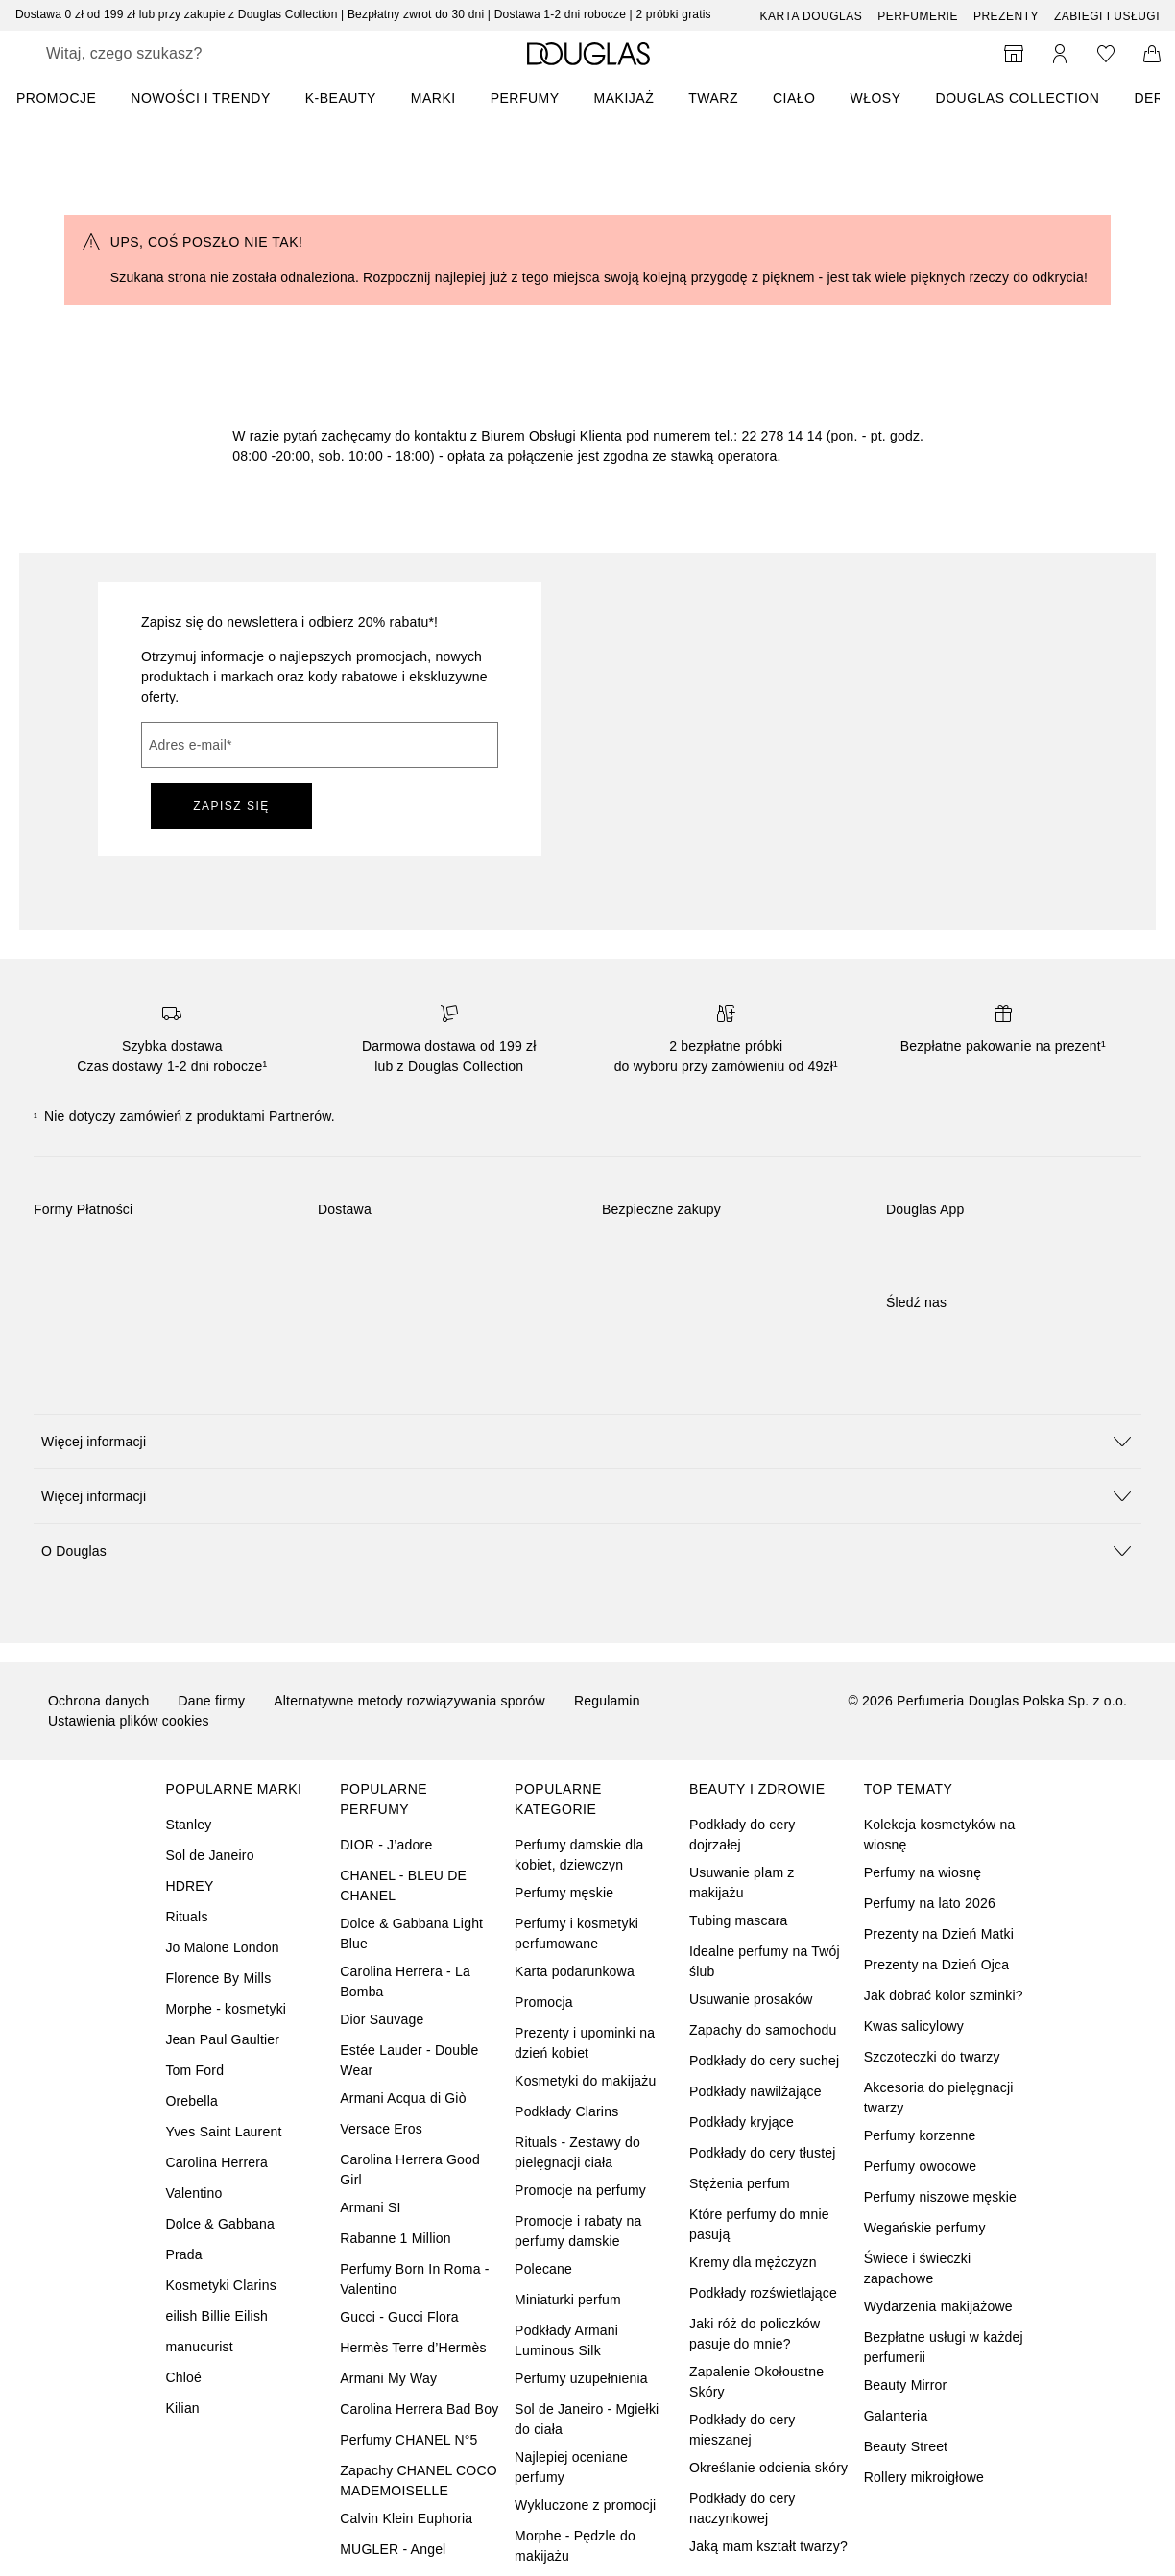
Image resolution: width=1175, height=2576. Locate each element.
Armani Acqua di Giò (403, 2098)
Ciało (794, 98)
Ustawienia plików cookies (128, 1721)
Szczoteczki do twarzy (932, 2056)
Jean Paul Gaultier (222, 2039)
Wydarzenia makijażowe (938, 2306)
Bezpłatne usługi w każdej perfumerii (943, 2347)
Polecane (543, 2269)
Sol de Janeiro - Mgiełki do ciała (587, 2419)
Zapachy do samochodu (762, 2030)
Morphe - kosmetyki (225, 2008)
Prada (183, 2254)
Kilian (182, 2408)
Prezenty (1006, 16)
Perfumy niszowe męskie (940, 2197)
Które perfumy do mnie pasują (759, 2224)
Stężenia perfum (739, 2183)
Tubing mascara (738, 1920)
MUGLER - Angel (392, 2549)
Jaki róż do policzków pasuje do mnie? (754, 2333)
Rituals (186, 1916)
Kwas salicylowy (914, 2026)
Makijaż (624, 98)
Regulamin (607, 1700)
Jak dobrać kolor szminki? (943, 1995)
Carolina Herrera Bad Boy (419, 2409)
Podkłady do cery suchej (764, 2060)
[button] (587, 1441)
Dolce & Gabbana (220, 2223)
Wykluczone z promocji (585, 2505)
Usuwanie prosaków (751, 1999)
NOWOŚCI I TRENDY (200, 98)
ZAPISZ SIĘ (231, 806)
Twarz (713, 98)
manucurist (198, 2346)
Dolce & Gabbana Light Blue (411, 1933)
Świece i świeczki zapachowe (917, 2268)
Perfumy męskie (564, 1892)
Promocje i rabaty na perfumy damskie (578, 2231)
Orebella (191, 2101)
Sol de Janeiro (209, 1855)
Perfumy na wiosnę (922, 1872)
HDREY (189, 1886)
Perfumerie (917, 16)
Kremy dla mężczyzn (753, 2262)
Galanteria (896, 2415)
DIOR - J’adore (386, 1844)
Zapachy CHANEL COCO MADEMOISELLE (418, 2480)
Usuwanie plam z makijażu (742, 1882)
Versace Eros (381, 2128)
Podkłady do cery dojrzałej (742, 1834)
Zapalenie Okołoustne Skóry (756, 2381)
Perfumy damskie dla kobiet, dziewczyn (579, 1854)
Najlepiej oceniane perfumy (571, 2467)
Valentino (193, 2193)
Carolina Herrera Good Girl (410, 2169)
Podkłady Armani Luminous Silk (566, 2340)
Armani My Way (388, 2378)
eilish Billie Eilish (216, 2316)
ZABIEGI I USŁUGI (1107, 16)
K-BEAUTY (340, 98)
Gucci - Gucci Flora (399, 2317)
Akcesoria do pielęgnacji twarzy (939, 2097)
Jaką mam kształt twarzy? (768, 2546)
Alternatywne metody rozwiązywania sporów (409, 1700)
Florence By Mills (218, 1978)
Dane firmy (212, 1700)
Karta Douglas (811, 16)
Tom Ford (194, 2070)
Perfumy (525, 98)
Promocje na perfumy (580, 2190)
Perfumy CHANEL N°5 (408, 2439)
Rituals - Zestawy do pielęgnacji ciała (577, 2152)
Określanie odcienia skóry (768, 2467)
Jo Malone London (221, 1947)
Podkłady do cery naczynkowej (742, 2508)
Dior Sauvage (381, 2019)
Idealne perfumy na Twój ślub (764, 1961)
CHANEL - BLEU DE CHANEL (403, 1885)
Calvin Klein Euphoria (406, 2518)
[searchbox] (183, 54)
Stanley (188, 1824)
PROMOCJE (56, 98)
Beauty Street (905, 2446)
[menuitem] (68, 97)
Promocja (544, 2002)
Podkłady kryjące (741, 2122)
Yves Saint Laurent (223, 2131)
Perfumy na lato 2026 (929, 1903)
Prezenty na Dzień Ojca (936, 1964)
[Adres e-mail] (319, 745)
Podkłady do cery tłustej (762, 2152)
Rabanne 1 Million (395, 2238)
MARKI (433, 98)
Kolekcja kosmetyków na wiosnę (940, 1834)
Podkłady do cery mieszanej (742, 2429)
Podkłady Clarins (566, 2111)
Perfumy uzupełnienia (581, 2378)
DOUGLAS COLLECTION (1018, 98)
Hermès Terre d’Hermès (413, 2347)
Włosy (875, 98)
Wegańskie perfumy (925, 2227)
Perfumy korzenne (920, 2135)
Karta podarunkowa (575, 1971)
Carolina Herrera (216, 2162)
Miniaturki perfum (568, 2299)
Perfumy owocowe (920, 2166)
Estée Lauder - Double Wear (409, 2060)
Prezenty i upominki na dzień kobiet (585, 2043)
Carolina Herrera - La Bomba (405, 1981)
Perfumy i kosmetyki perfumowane (576, 1933)
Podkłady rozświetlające (763, 2293)
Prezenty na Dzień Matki (939, 1934)
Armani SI (370, 2207)
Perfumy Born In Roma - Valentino (414, 2279)
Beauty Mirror (905, 2385)
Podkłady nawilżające (755, 2091)
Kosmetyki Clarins (220, 2285)
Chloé (183, 2377)
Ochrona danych (99, 1700)
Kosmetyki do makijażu (585, 2080)
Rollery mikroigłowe (924, 2477)
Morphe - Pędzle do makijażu (575, 2546)
